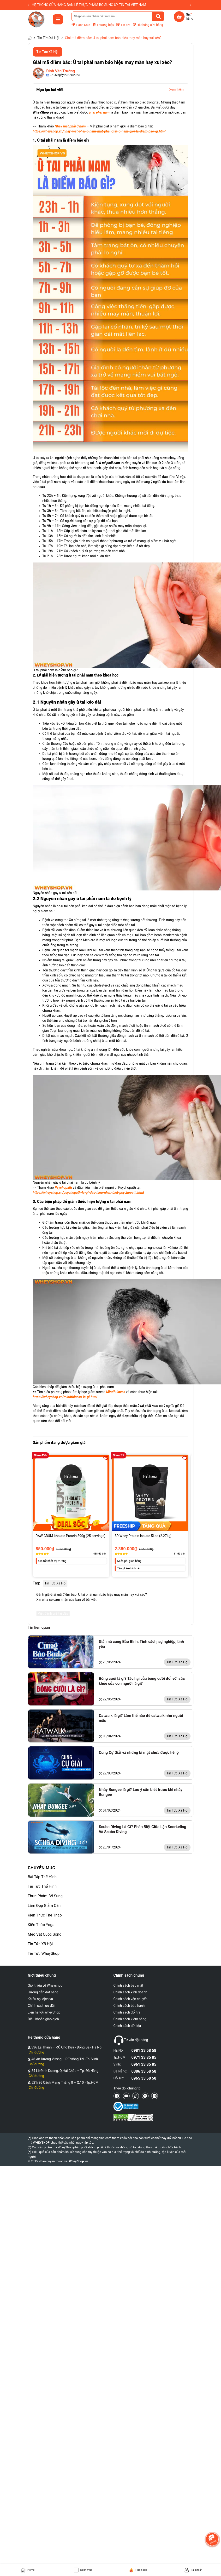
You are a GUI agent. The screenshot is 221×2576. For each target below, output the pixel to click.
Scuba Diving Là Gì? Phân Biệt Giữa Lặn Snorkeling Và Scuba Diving (142, 1829)
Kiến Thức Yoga (41, 1924)
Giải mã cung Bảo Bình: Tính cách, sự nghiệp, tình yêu (141, 1644)
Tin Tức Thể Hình (42, 1886)
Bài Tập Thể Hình (42, 1877)
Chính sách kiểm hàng (129, 2019)
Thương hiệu (103, 25)
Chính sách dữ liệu (127, 2026)
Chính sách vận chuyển (130, 1999)
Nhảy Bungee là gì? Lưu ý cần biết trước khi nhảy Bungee (141, 1792)
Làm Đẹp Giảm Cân (44, 1905)
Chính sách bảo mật (128, 1985)
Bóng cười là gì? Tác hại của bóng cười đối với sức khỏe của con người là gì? (142, 1681)
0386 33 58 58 (143, 2071)
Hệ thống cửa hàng (147, 25)
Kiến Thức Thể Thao (45, 1915)
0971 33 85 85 (143, 2057)
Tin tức (123, 25)
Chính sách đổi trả (126, 2012)
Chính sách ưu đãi (41, 2006)
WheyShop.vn (78, 2161)
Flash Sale (80, 25)
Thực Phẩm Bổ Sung (45, 1896)
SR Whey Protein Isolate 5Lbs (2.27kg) (143, 1536)
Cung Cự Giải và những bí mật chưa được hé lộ (139, 1752)
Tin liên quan (39, 1627)
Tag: (36, 1583)
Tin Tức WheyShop (44, 1953)
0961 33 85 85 (143, 2064)
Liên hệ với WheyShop (44, 2012)
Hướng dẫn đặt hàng (43, 1992)
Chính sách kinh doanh (130, 1992)
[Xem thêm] (176, 89)
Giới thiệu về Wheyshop (45, 1985)
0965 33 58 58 (143, 2078)
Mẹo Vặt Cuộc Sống (44, 1934)
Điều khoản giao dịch (43, 2019)
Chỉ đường (36, 2052)
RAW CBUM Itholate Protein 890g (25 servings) (71, 1536)
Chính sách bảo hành (129, 2006)
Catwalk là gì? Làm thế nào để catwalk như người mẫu (141, 1718)
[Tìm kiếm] (158, 16)
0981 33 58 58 (143, 2050)
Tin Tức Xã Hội (40, 1944)
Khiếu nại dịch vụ (40, 1999)
